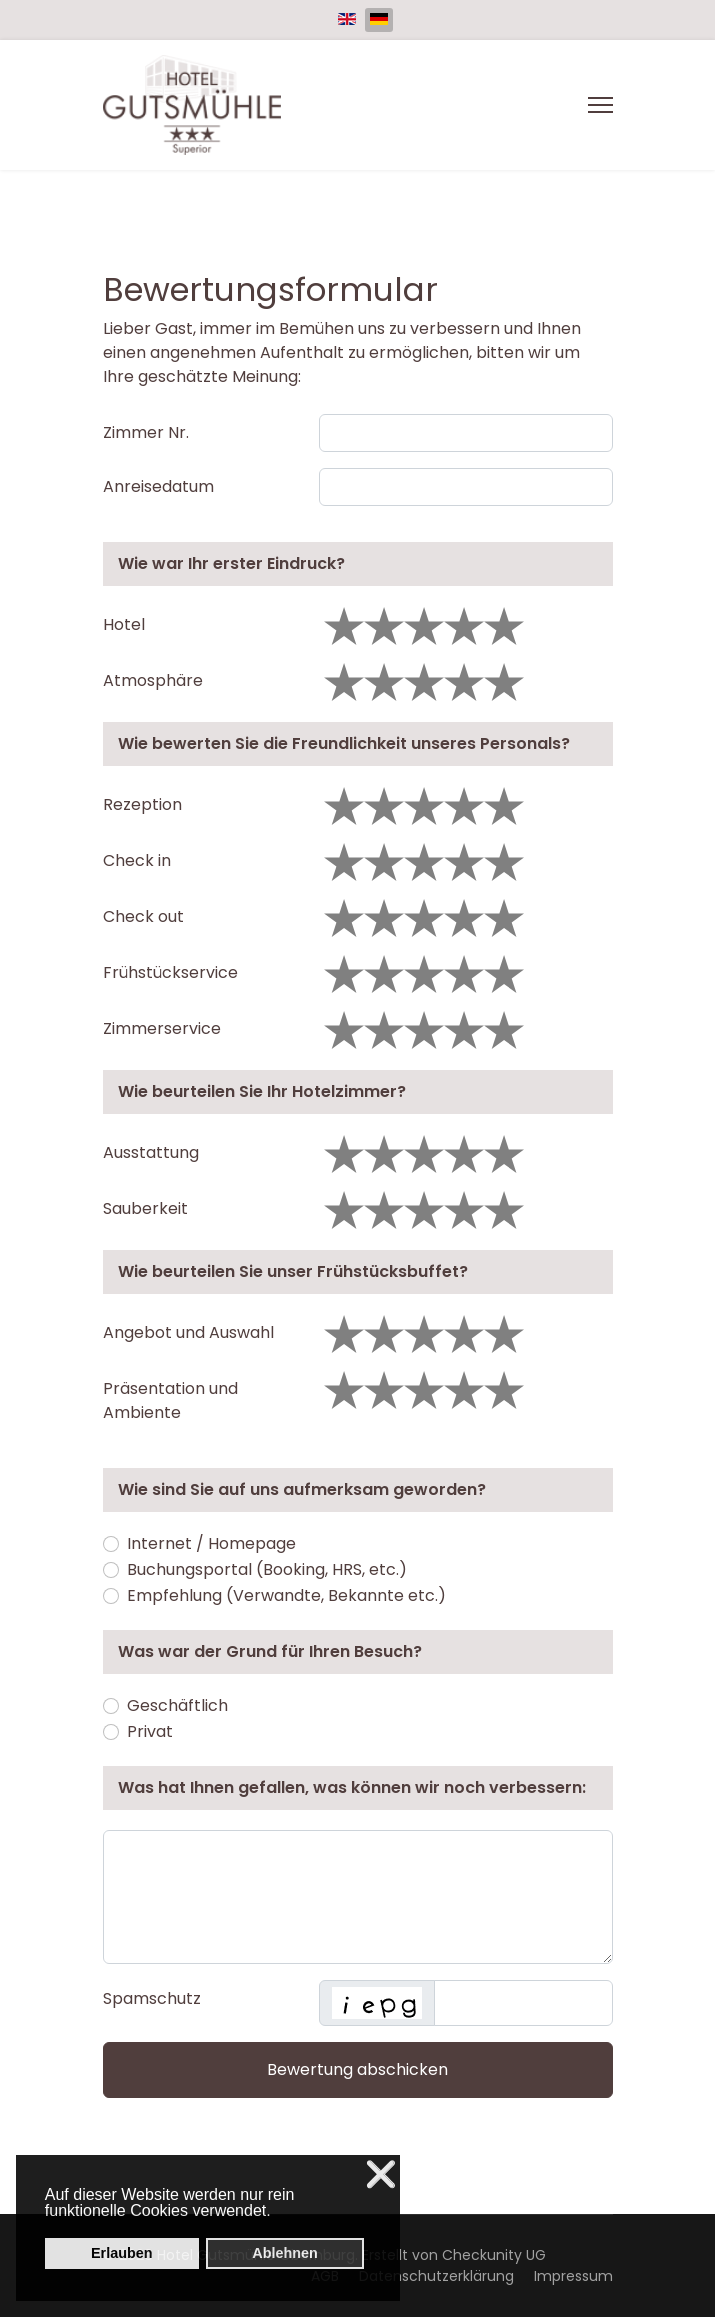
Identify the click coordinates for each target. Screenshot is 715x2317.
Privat (150, 1731)
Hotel (124, 624)
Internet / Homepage (211, 1543)
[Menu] (600, 105)
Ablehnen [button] (285, 2253)
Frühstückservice (170, 972)
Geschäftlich (177, 1705)
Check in (137, 860)
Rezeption (142, 804)
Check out (143, 916)
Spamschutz (152, 1998)
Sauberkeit (145, 1208)
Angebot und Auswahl (188, 1332)
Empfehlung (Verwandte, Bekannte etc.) (286, 1595)
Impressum (573, 2276)
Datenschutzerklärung (436, 2276)
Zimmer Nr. (146, 432)
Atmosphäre (153, 680)
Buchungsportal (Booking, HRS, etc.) (267, 1569)
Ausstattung (151, 1152)
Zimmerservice (162, 1028)
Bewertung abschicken (357, 2069)
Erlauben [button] (122, 2253)
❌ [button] (381, 2174)
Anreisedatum (158, 486)
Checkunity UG (494, 2255)
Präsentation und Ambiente (170, 1400)
